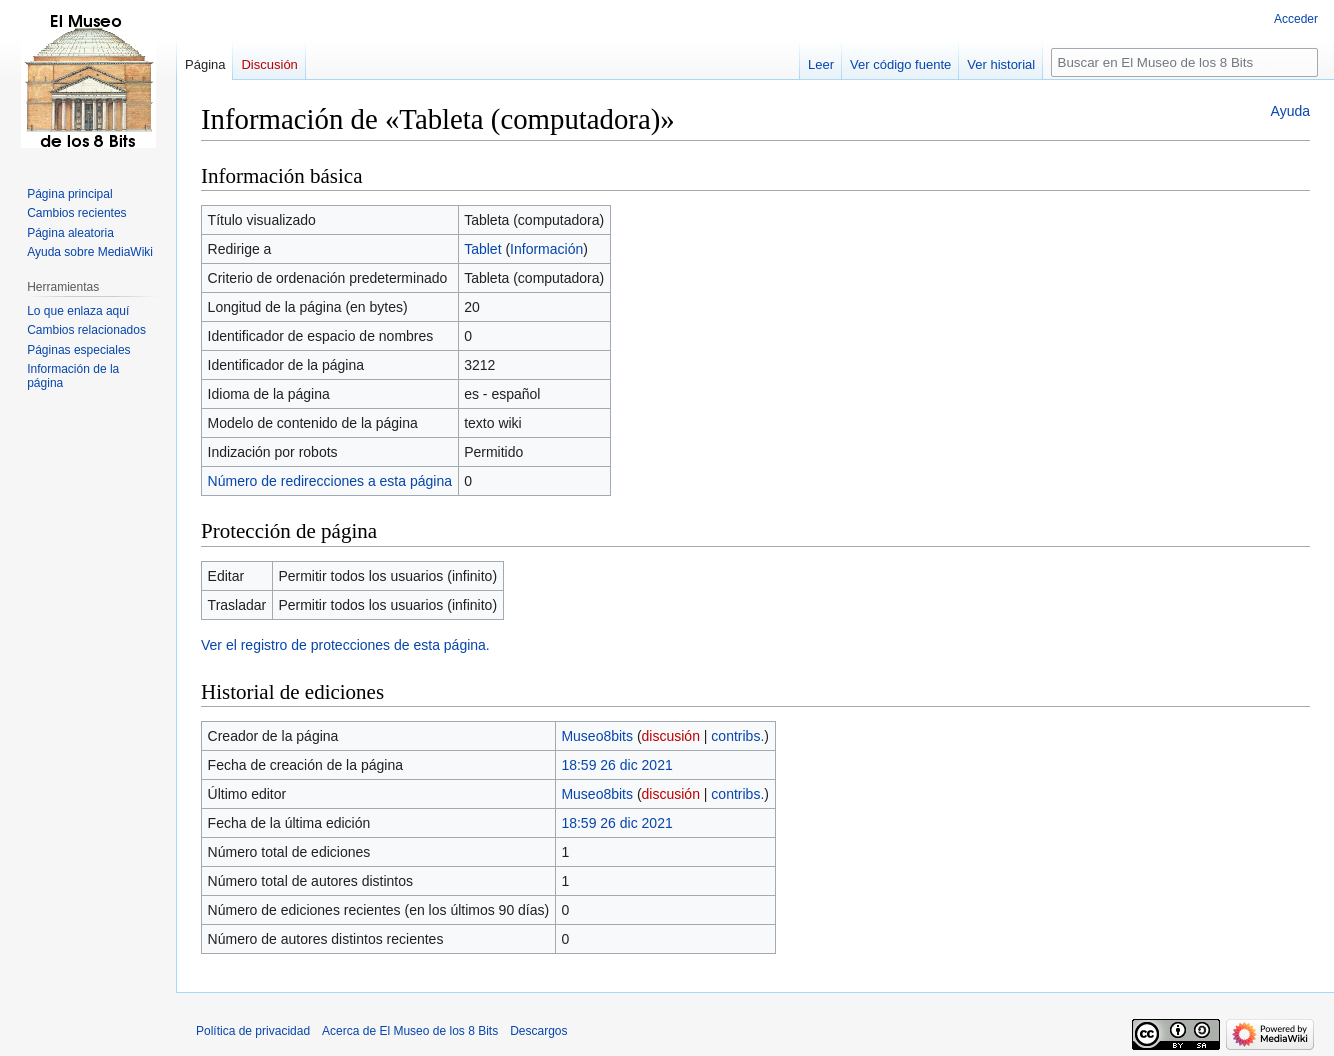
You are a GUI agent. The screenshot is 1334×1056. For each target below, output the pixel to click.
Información (546, 249)
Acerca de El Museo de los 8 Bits (410, 1031)
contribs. (737, 736)
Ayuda (1290, 111)
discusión (671, 736)
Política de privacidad (253, 1031)
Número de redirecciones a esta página (330, 481)
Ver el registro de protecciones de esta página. (345, 645)
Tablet (482, 249)
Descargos (538, 1031)
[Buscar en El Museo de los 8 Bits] (1184, 62)
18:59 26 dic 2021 (616, 765)
